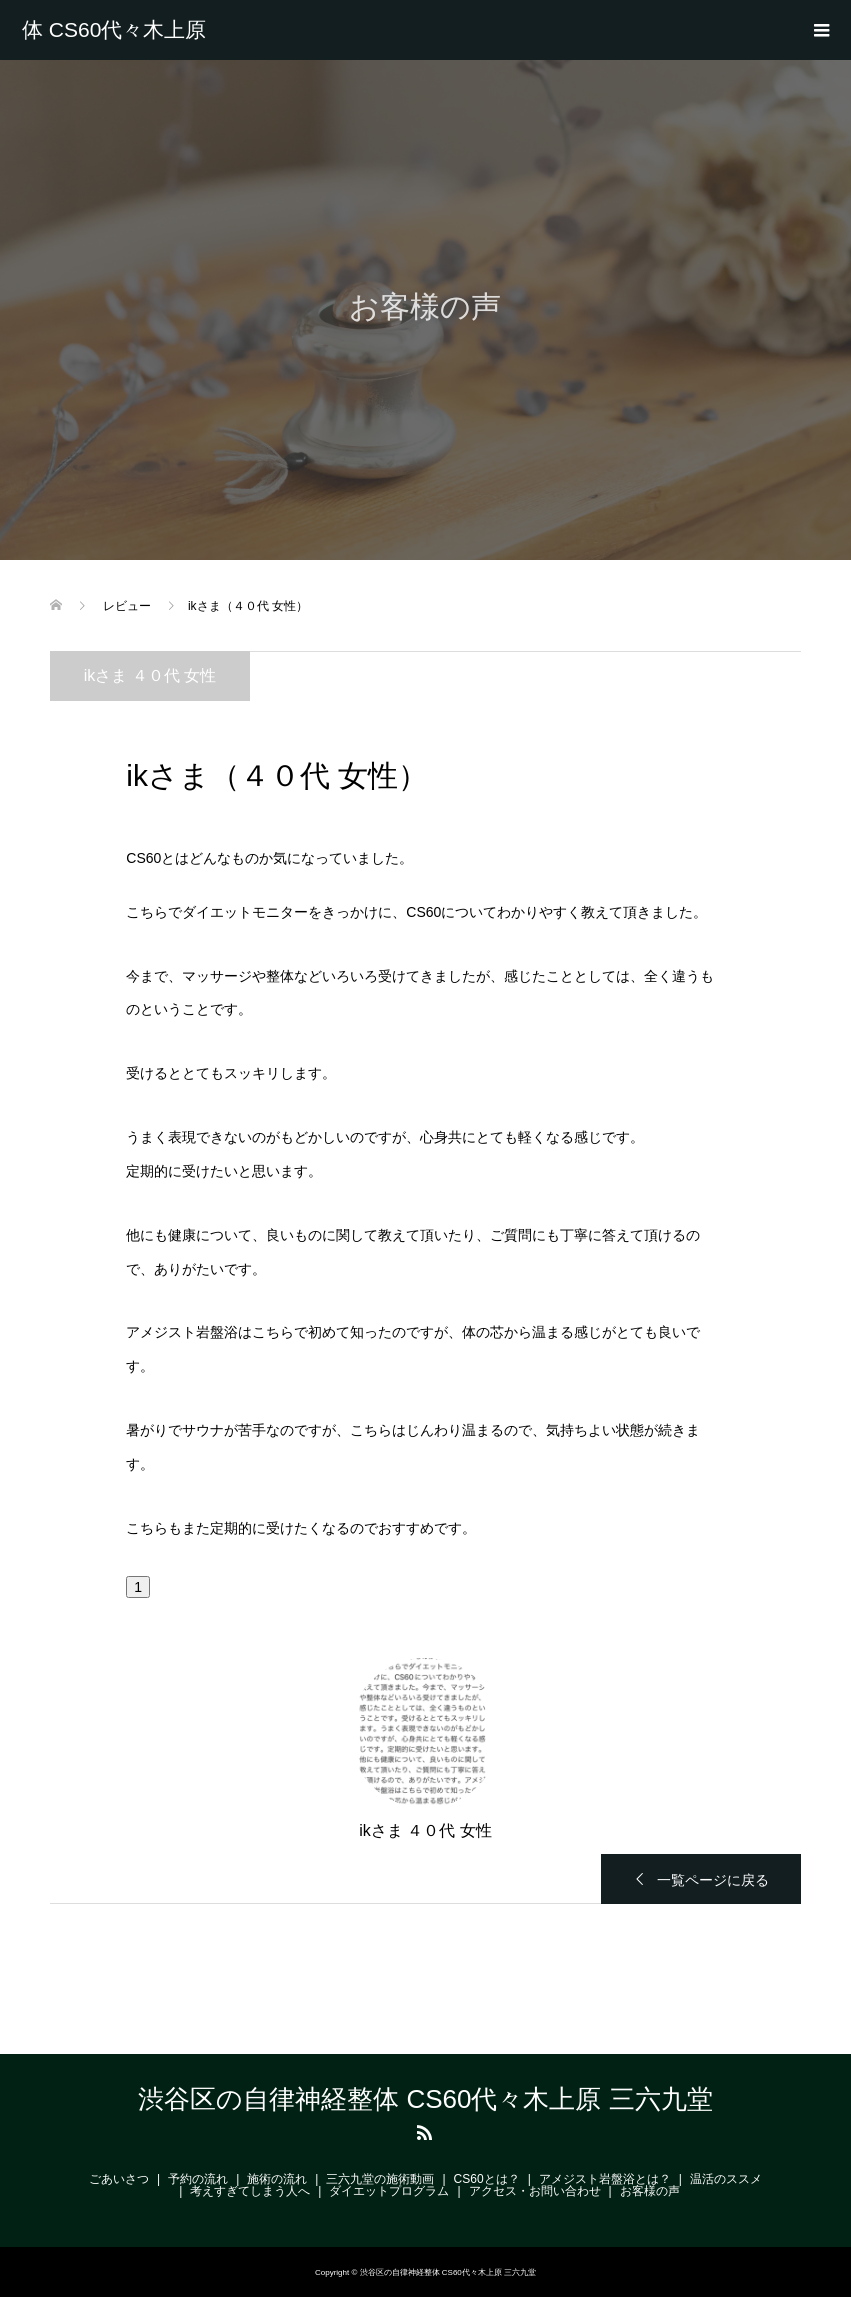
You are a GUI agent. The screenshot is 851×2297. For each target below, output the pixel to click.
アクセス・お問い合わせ (535, 2191)
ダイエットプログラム (389, 2191)
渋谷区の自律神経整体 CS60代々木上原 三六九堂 (117, 30)
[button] (138, 1587)
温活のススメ (726, 2179)
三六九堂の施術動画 (380, 2179)
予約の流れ (198, 2179)
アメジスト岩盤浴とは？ (605, 2179)
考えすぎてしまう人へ (250, 2191)
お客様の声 (650, 2191)
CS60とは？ (487, 2179)
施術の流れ (277, 2179)
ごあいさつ (119, 2179)
